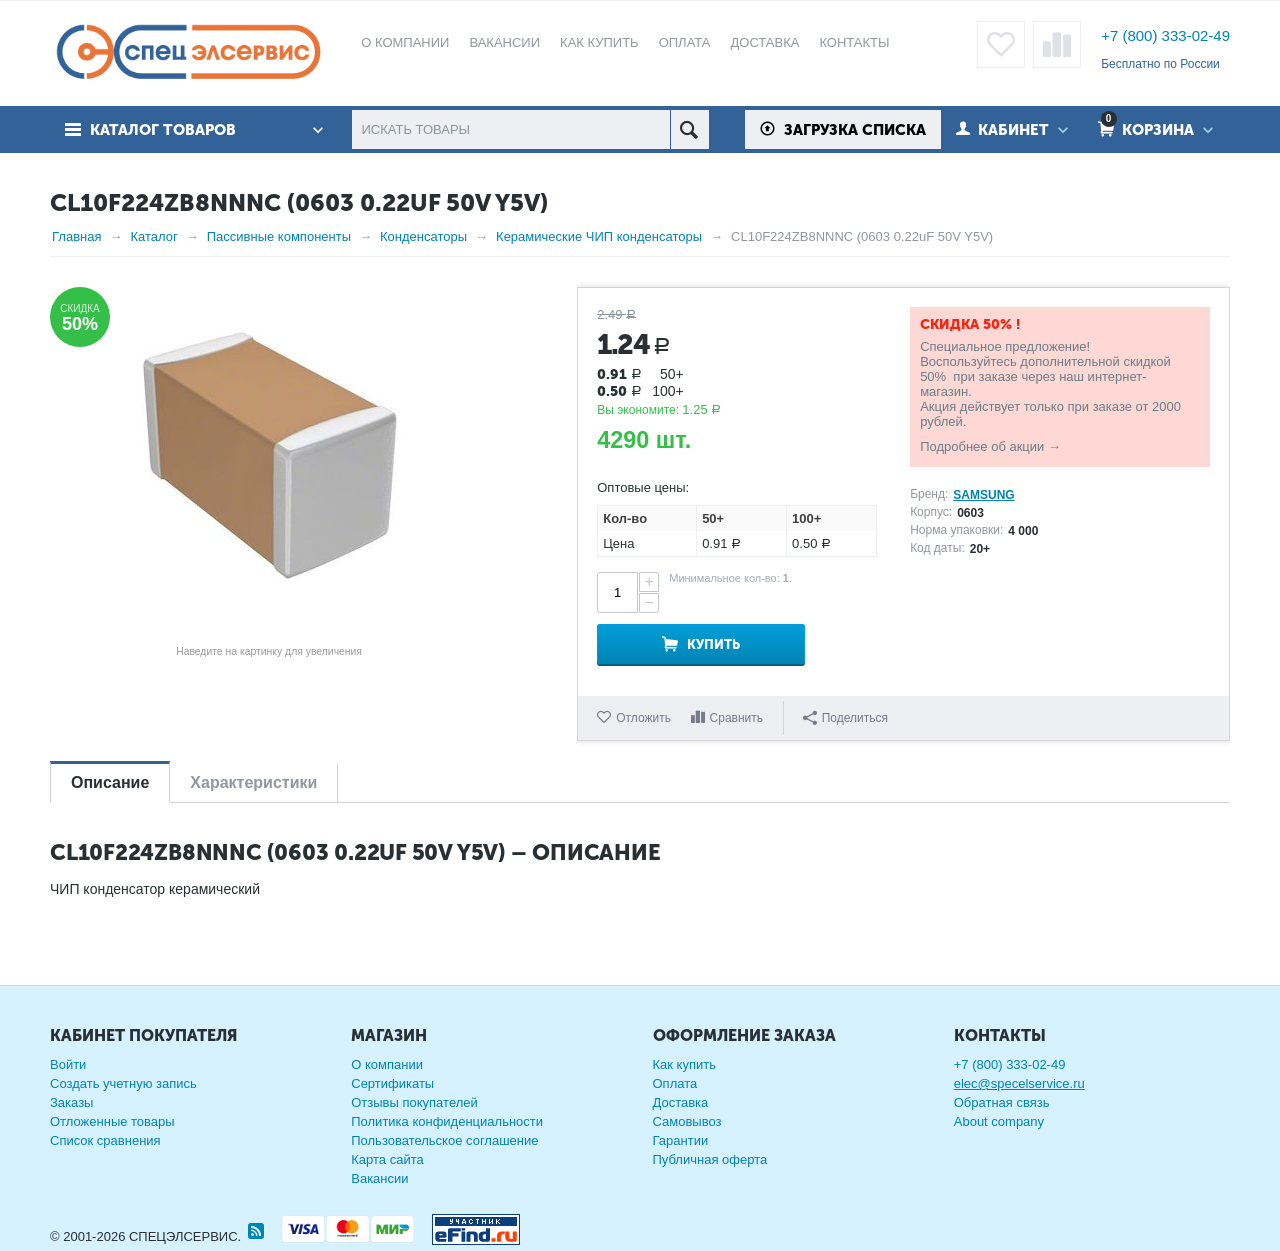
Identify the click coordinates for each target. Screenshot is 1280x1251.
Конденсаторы (423, 236)
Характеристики (253, 782)
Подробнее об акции (982, 446)
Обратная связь (1002, 1102)
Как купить (684, 1064)
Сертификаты (392, 1083)
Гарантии (681, 1140)
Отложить (643, 718)
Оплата (675, 1083)
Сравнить (736, 718)
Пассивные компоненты (279, 236)
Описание (110, 782)
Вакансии (379, 1178)
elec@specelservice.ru (1019, 1083)
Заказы (71, 1102)
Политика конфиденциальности (447, 1121)
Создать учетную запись (123, 1083)
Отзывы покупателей (414, 1102)
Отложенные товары (112, 1121)
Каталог (153, 236)
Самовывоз (687, 1121)
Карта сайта (387, 1159)
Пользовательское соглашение (444, 1140)
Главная (76, 236)
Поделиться (845, 718)
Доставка (681, 1102)
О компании (387, 1064)
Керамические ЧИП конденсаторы (599, 236)
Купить (713, 644)
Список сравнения (105, 1140)
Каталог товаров (163, 130)
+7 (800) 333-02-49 (1165, 35)
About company (999, 1121)
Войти (68, 1064)
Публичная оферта (710, 1159)
